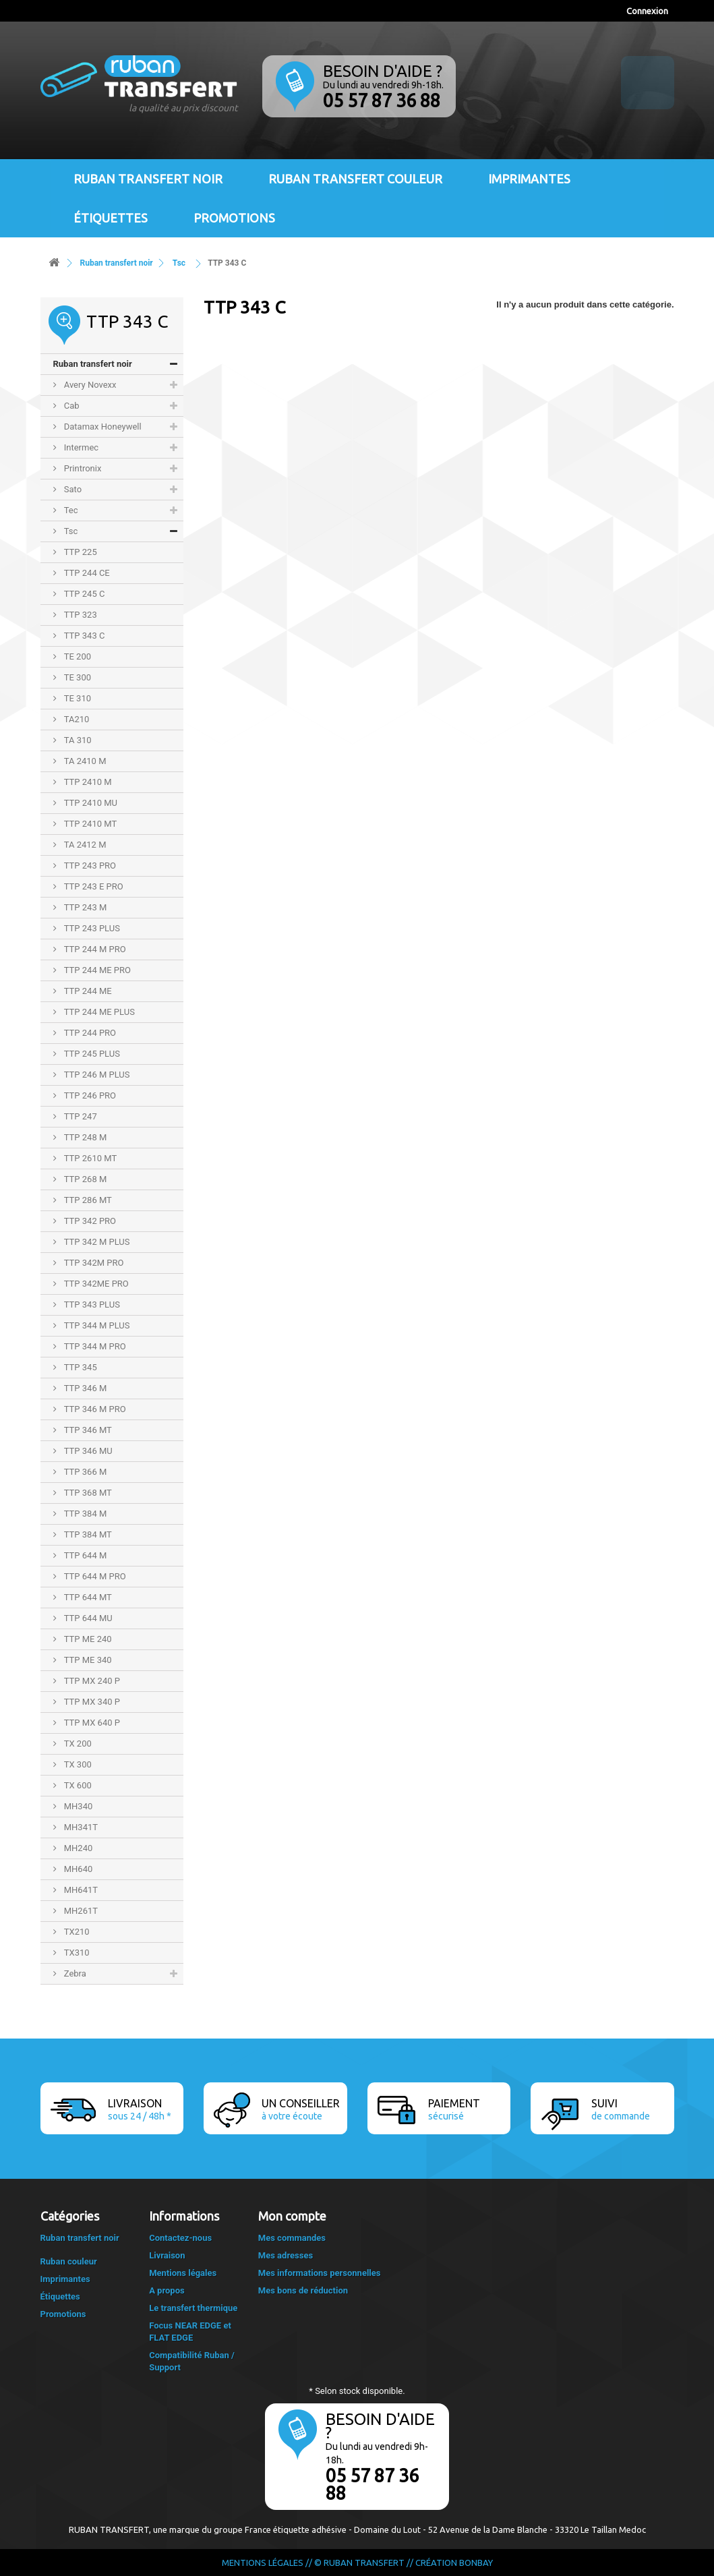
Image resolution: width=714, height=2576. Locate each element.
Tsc (70, 531)
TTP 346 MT (87, 1430)
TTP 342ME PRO (95, 1284)
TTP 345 (79, 1367)
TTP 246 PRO (89, 1095)
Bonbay (476, 2562)
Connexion (647, 11)
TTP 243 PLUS (91, 928)
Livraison (167, 2255)
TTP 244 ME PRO (96, 970)
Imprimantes (529, 178)
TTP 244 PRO (89, 1033)
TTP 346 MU (87, 1451)
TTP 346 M (84, 1388)
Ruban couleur (68, 2261)
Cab (71, 406)
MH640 (77, 1869)
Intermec (80, 447)
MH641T (80, 1890)
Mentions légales (182, 2273)
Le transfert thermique (193, 2308)
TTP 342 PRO (89, 1221)
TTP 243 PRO (89, 865)
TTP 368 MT (87, 1493)
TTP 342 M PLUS (96, 1242)
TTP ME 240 (87, 1639)
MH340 (77, 1806)
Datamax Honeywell (102, 426)
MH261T (80, 1911)
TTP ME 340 (87, 1660)
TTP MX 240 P (91, 1681)
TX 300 (77, 1764)
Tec (70, 510)
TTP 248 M (84, 1137)
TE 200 (77, 656)
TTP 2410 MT (89, 824)
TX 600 (77, 1785)
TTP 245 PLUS (91, 1054)
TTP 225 (79, 552)
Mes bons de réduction (303, 2290)
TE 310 (77, 698)
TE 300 (77, 677)
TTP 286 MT (87, 1200)
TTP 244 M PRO (94, 949)
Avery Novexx (89, 385)
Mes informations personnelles (319, 2273)
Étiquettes (110, 218)
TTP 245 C (83, 594)
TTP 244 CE (86, 573)
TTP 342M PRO (93, 1263)
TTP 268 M (84, 1179)
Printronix (82, 468)
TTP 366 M (84, 1472)
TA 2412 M (84, 845)
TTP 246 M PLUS (96, 1075)
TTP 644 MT (87, 1597)
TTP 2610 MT (89, 1158)
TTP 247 (79, 1116)
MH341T (80, 1827)
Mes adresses (285, 2255)
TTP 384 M (84, 1514)
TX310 (76, 1953)
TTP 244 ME (87, 991)
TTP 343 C (83, 636)
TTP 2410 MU (90, 803)
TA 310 (77, 740)
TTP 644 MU (87, 1618)
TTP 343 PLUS (91, 1304)
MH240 (77, 1848)
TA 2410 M (84, 761)
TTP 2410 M (87, 782)
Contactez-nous (180, 2238)
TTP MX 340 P (91, 1702)
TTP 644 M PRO (94, 1576)
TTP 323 (79, 615)
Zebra (74, 1973)
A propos (167, 2290)
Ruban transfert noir (147, 178)
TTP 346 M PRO (94, 1409)
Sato (72, 489)
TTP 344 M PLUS (96, 1325)
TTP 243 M (84, 907)
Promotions (234, 218)
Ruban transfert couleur (355, 178)
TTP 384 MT (87, 1534)
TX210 (76, 1932)
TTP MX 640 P (91, 1723)
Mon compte (292, 2216)
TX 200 (77, 1743)
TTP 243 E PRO (92, 886)
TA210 (76, 719)
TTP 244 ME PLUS (98, 1012)
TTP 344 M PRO (94, 1346)
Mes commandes (292, 2238)
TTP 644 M (84, 1555)
